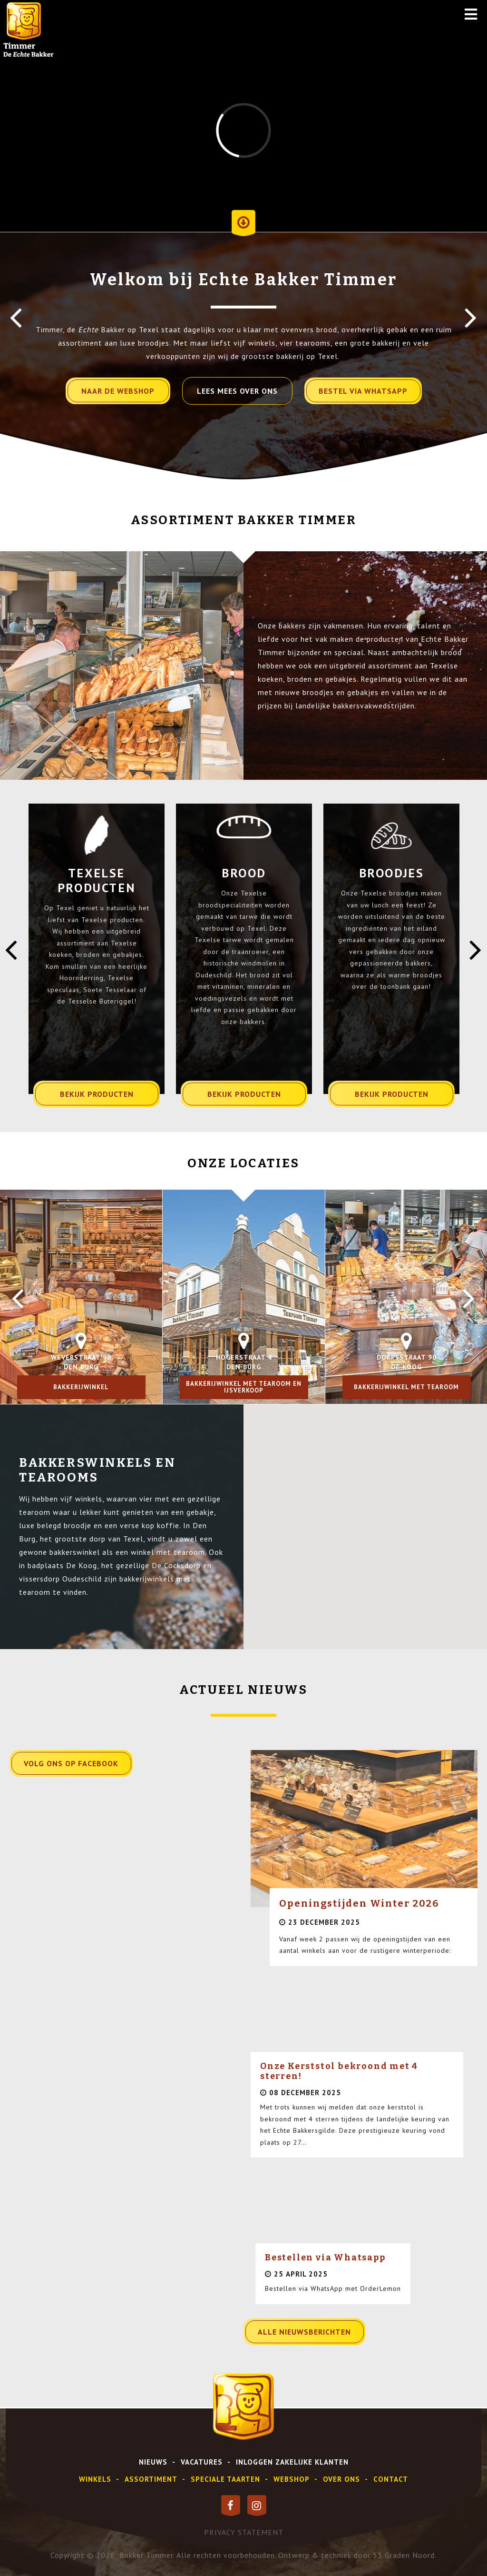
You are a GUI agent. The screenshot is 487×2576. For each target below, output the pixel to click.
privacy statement (243, 2532)
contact (390, 2479)
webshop (291, 2479)
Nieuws (153, 2462)
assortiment (151, 2479)
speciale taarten (225, 2479)
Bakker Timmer (146, 2555)
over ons (341, 2479)
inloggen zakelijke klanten (292, 2462)
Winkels (95, 2479)
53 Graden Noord (404, 2555)
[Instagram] (256, 2505)
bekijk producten (97, 1094)
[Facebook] (230, 2505)
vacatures (202, 2462)
